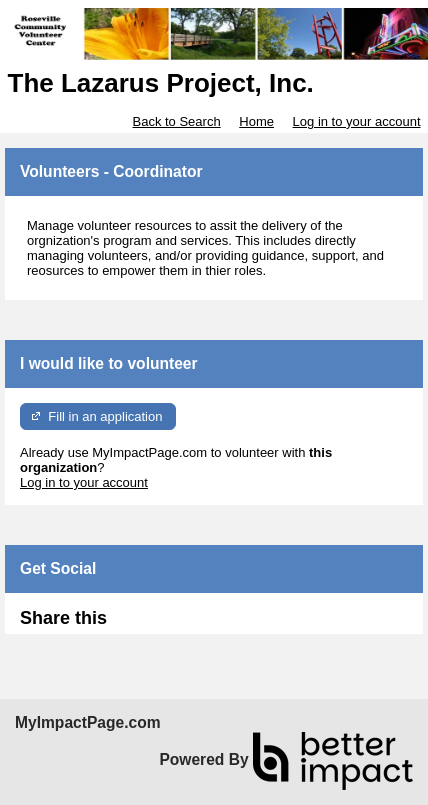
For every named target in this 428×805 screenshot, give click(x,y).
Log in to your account (357, 121)
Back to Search (176, 121)
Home (256, 121)
